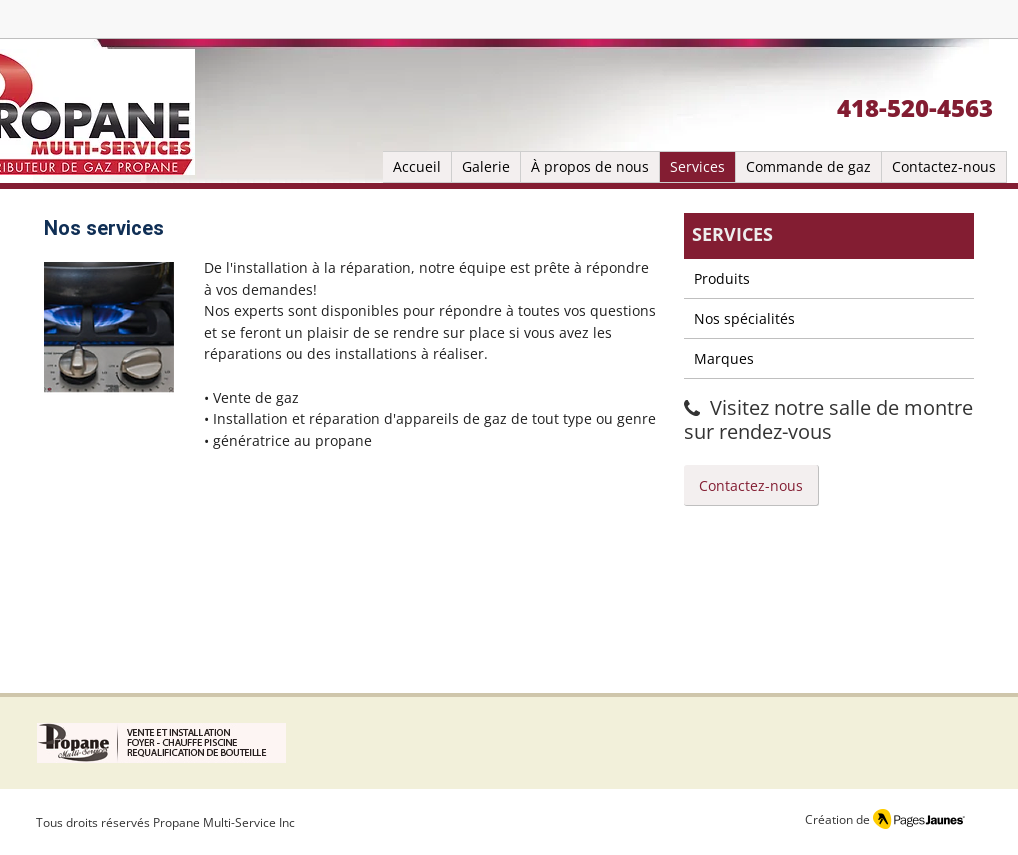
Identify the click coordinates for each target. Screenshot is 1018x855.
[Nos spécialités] (829, 319)
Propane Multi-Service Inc (224, 822)
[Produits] (829, 279)
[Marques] (829, 359)
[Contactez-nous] (751, 485)
